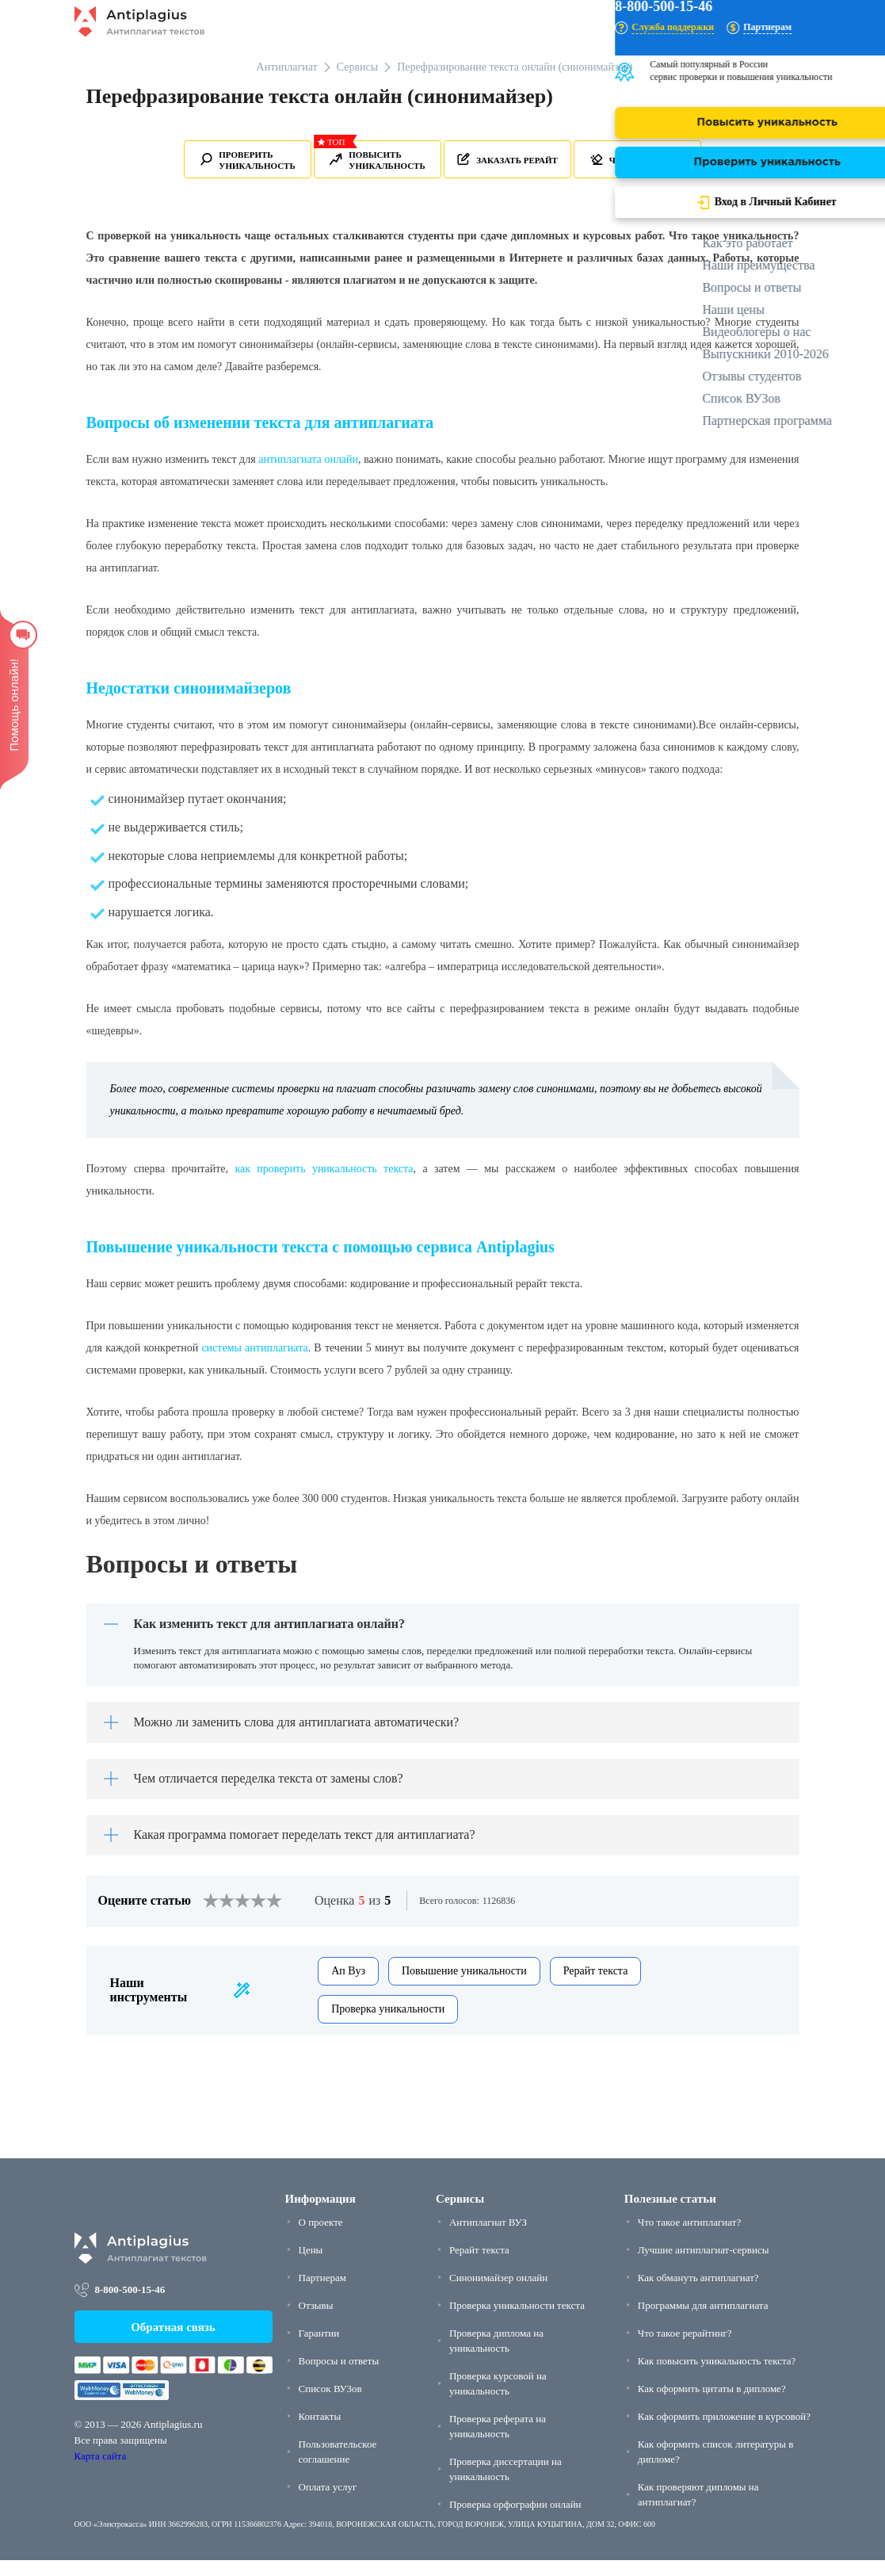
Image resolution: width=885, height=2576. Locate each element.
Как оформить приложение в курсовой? (724, 2431)
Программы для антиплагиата (703, 2320)
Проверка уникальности (387, 2024)
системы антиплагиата (254, 1348)
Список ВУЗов (330, 2404)
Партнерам (322, 2293)
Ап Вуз (348, 1986)
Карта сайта (100, 2472)
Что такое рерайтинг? (685, 2348)
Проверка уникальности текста (517, 2320)
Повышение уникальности (464, 1986)
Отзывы (316, 2320)
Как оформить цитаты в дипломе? (712, 2404)
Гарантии (319, 2348)
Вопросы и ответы (339, 2376)
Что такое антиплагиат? (689, 2237)
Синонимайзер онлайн (498, 2293)
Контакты (320, 2431)
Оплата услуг (328, 2502)
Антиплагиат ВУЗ (488, 2237)
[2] (219, 1916)
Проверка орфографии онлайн (515, 2519)
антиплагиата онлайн (308, 459)
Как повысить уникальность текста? (717, 2376)
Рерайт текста (595, 1986)
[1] (211, 1916)
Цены (311, 2265)
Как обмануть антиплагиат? (698, 2293)
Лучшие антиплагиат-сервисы (703, 2265)
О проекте (321, 2237)
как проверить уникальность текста (324, 1169)
